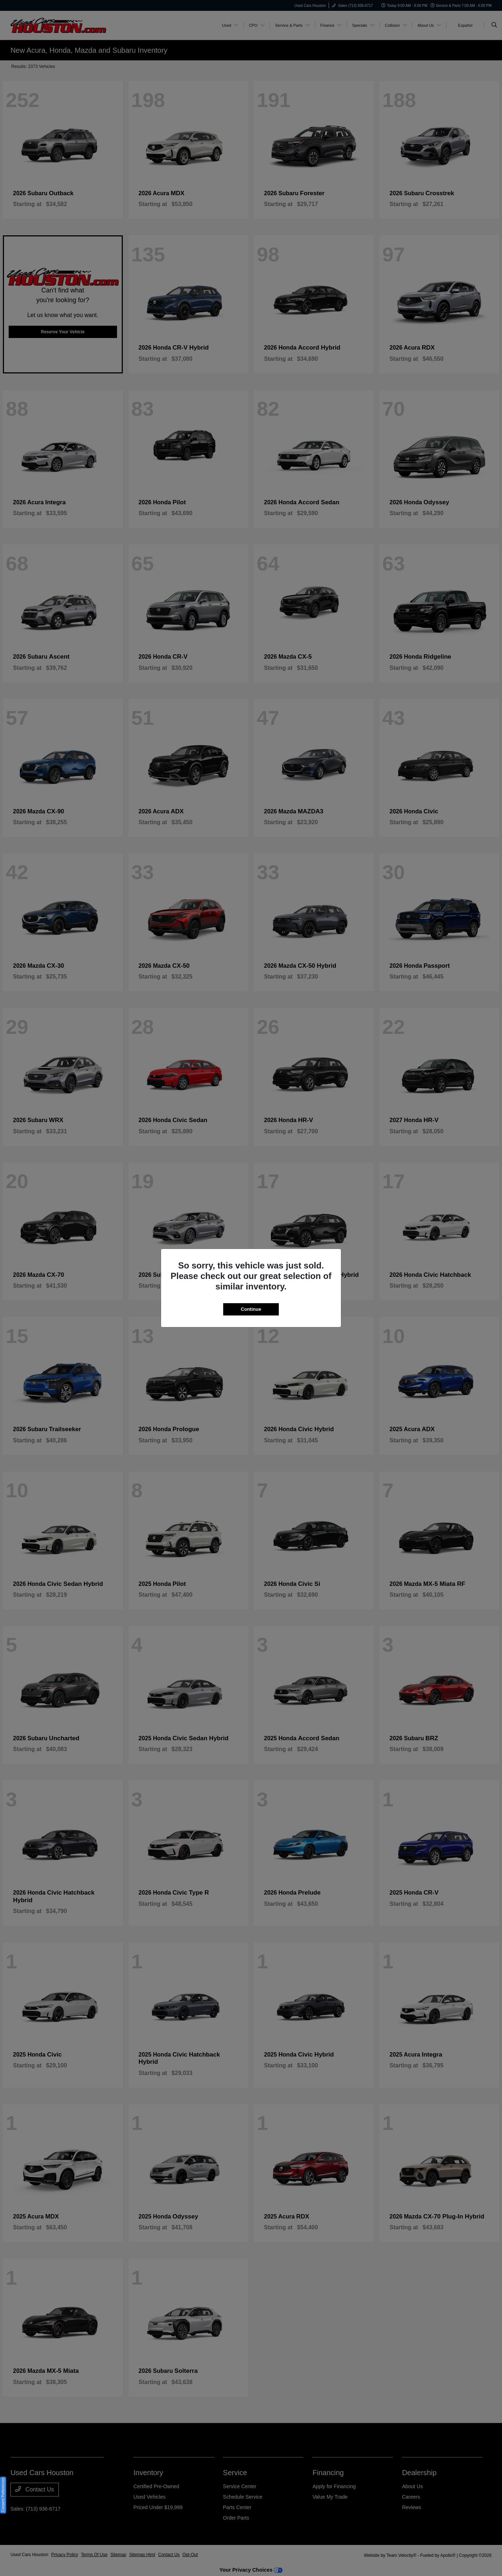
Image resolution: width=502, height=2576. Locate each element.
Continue (251, 1309)
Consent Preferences (3, 2495)
